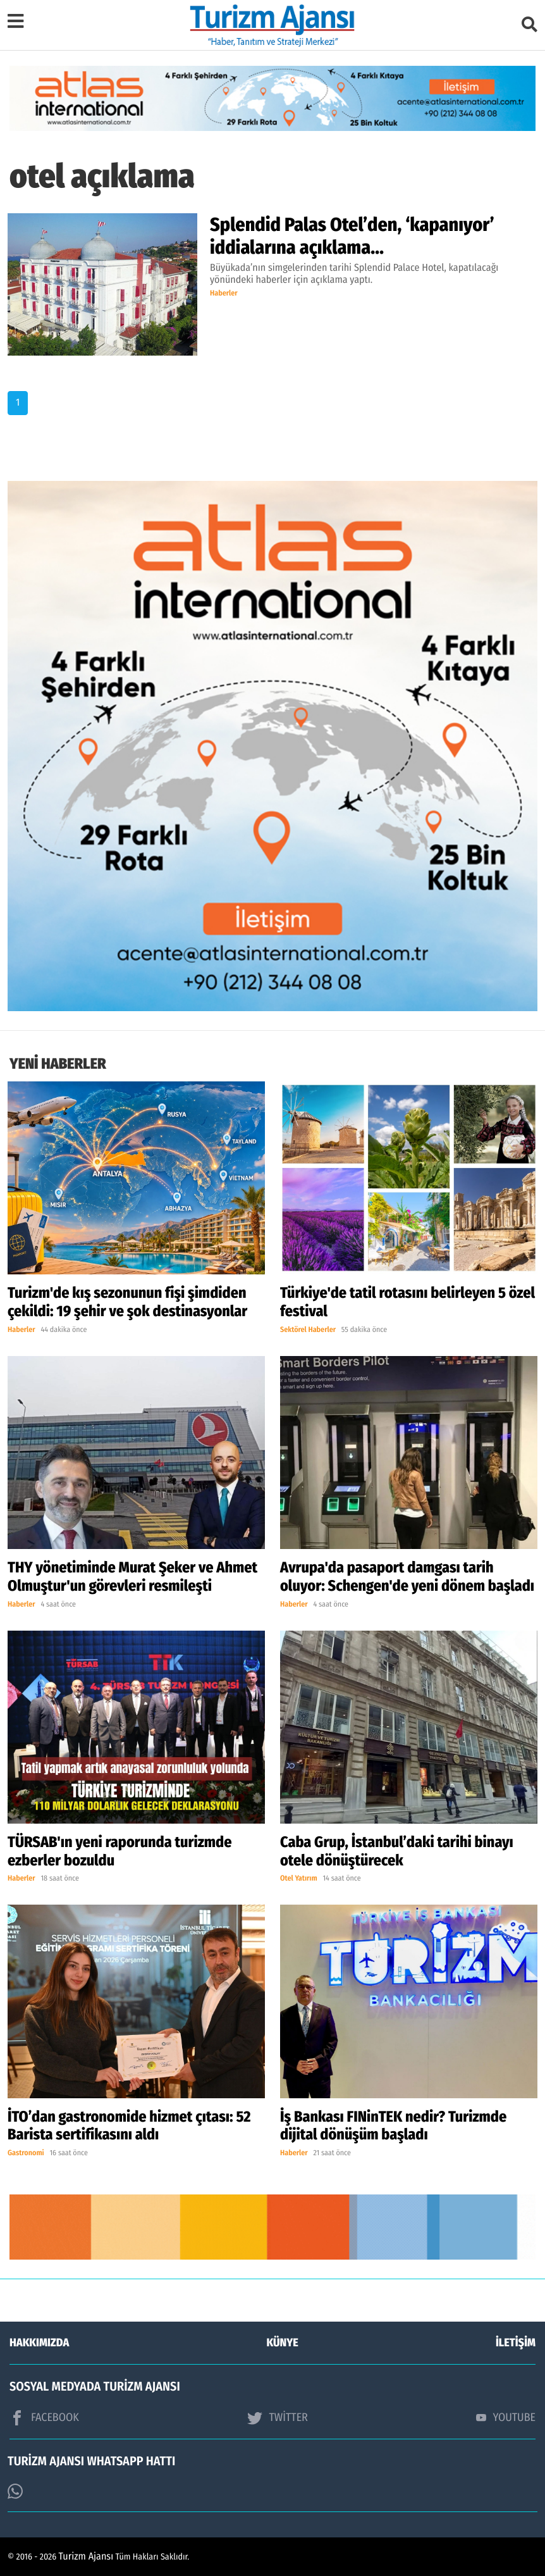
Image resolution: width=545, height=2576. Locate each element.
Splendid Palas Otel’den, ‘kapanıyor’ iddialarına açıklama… (352, 236)
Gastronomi (26, 2153)
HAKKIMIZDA (39, 2342)
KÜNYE (282, 2342)
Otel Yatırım (298, 1878)
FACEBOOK (44, 2417)
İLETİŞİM (516, 2342)
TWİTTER (277, 2417)
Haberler (224, 293)
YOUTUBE (506, 2417)
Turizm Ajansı (86, 2557)
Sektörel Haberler (308, 1330)
